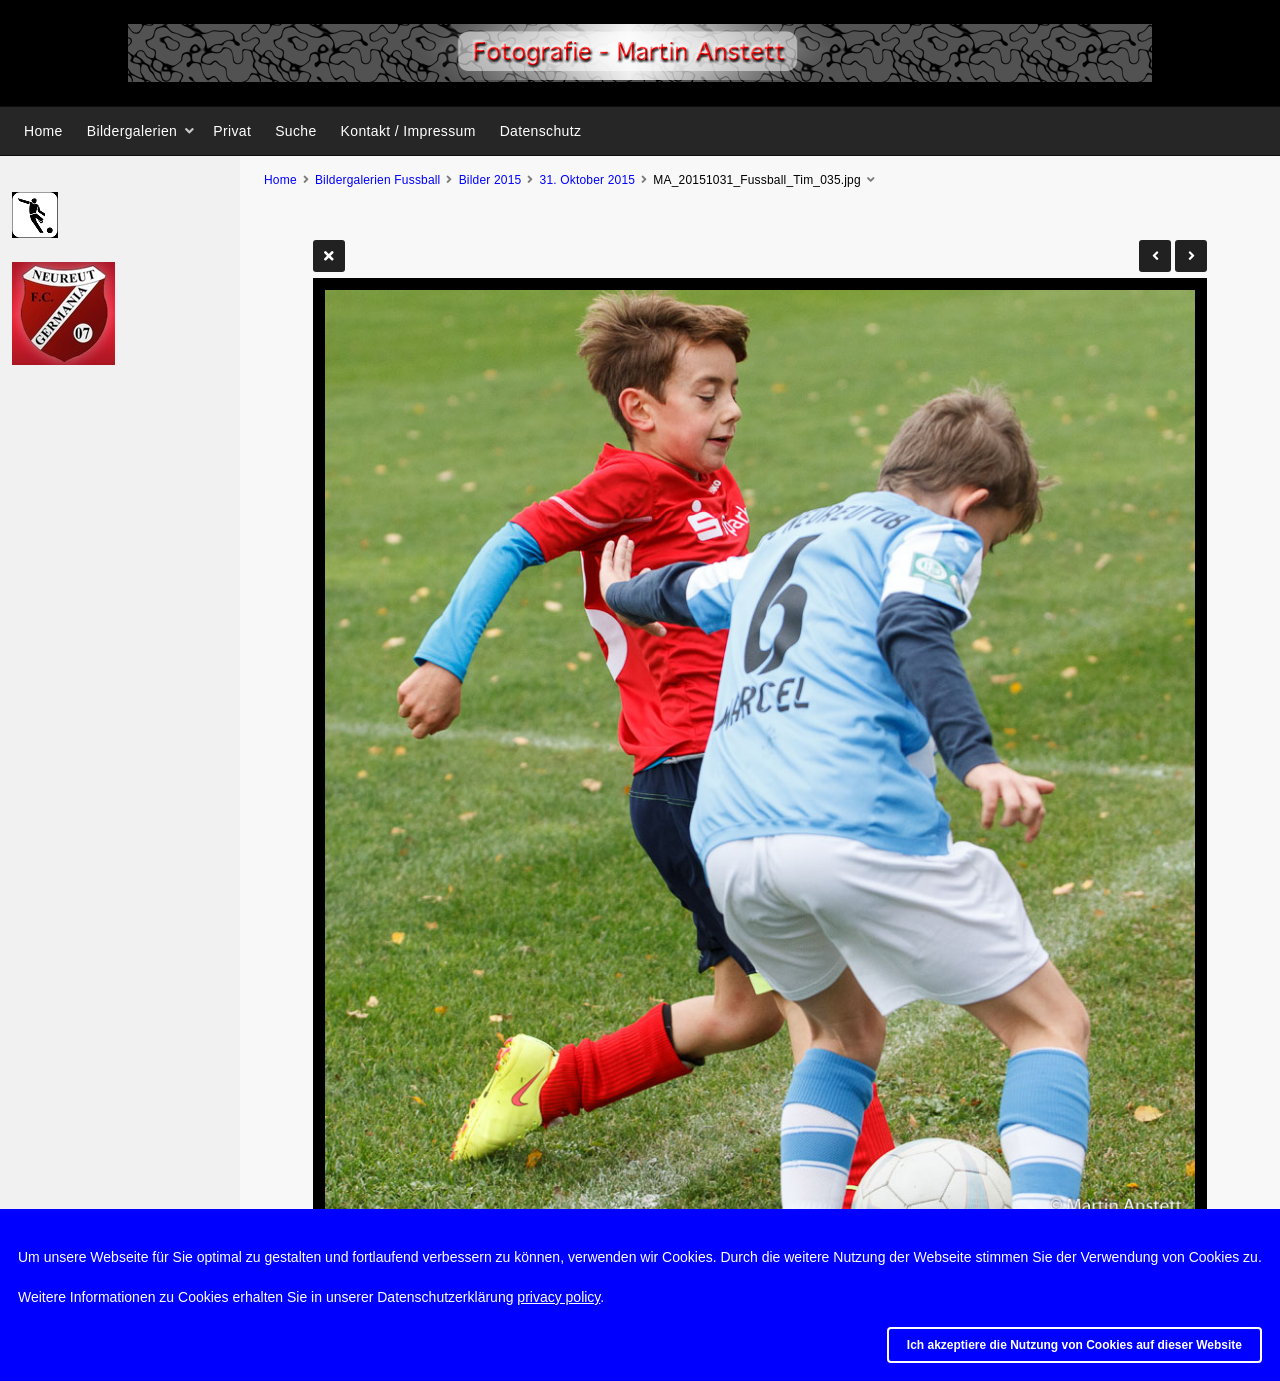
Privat (232, 131)
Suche (295, 131)
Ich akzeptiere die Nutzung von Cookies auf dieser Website (1074, 1345)
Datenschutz (541, 131)
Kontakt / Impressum (408, 131)
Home (43, 131)
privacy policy (558, 1297)
